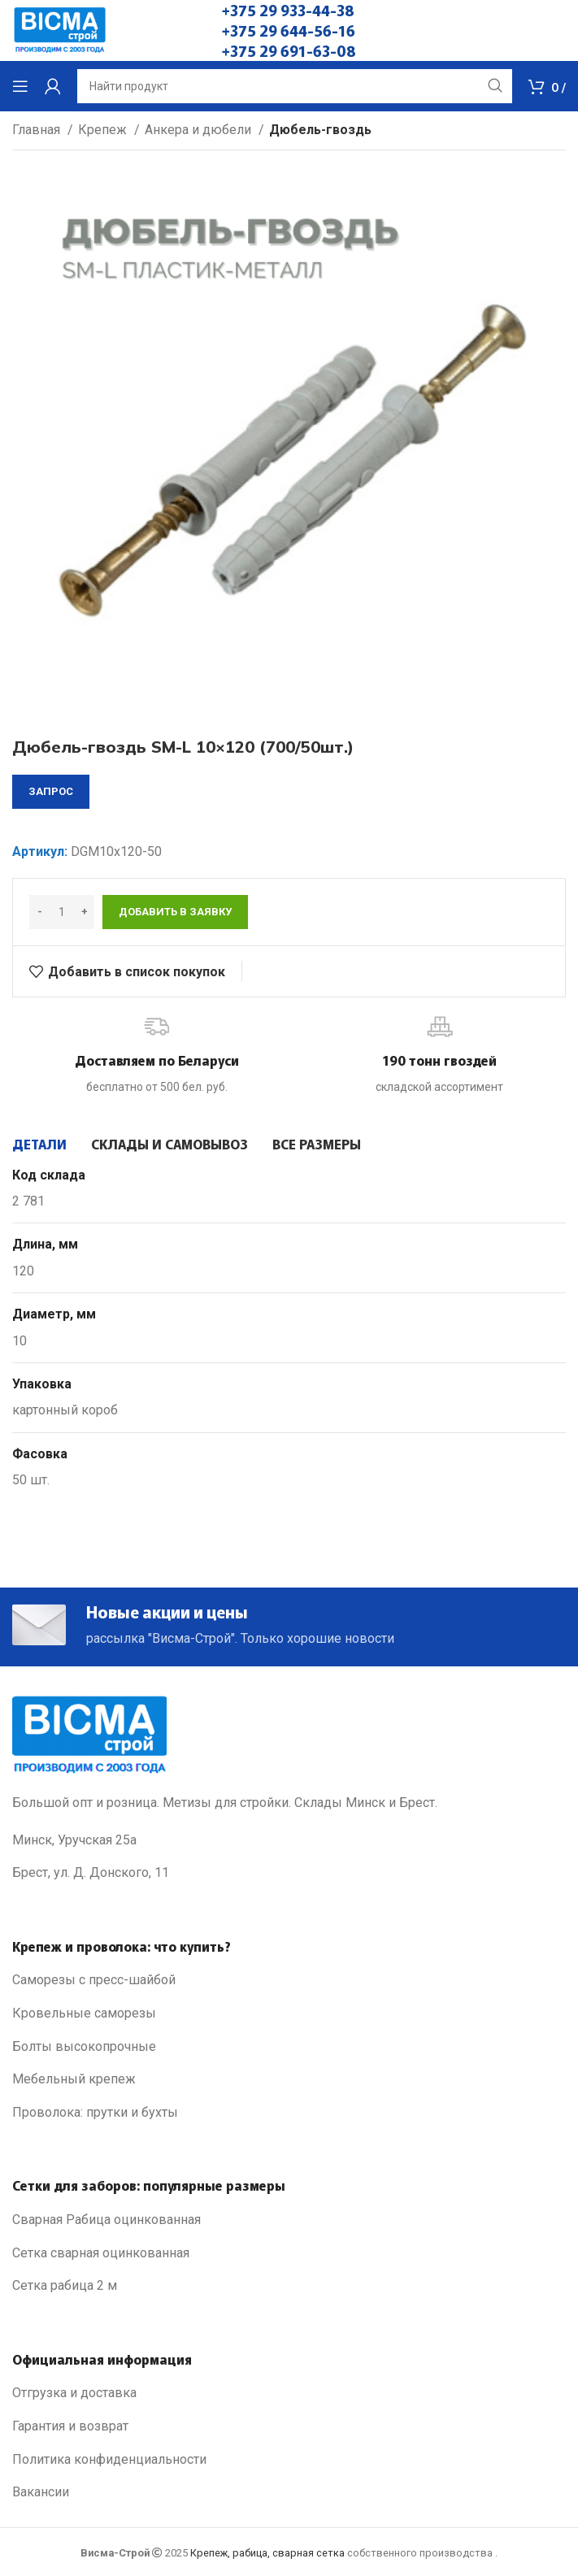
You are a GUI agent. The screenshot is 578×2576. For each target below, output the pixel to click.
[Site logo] (59, 29)
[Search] (294, 86)
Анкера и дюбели (199, 129)
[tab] (39, 1143)
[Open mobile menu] (20, 86)
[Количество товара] (62, 912)
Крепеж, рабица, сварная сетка (267, 2553)
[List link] (289, 1980)
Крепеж (104, 129)
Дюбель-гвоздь (320, 129)
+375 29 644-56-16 (288, 30)
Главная (37, 129)
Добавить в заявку (175, 912)
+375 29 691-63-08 (289, 50)
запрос (50, 791)
